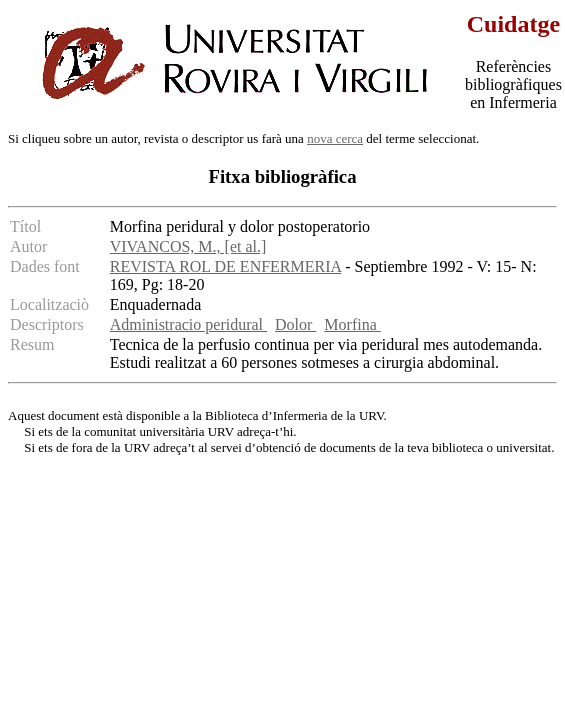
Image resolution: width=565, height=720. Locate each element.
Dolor (295, 324)
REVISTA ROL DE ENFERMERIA (225, 266)
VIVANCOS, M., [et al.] (188, 246)
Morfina (352, 324)
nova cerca (335, 138)
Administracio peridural (188, 324)
